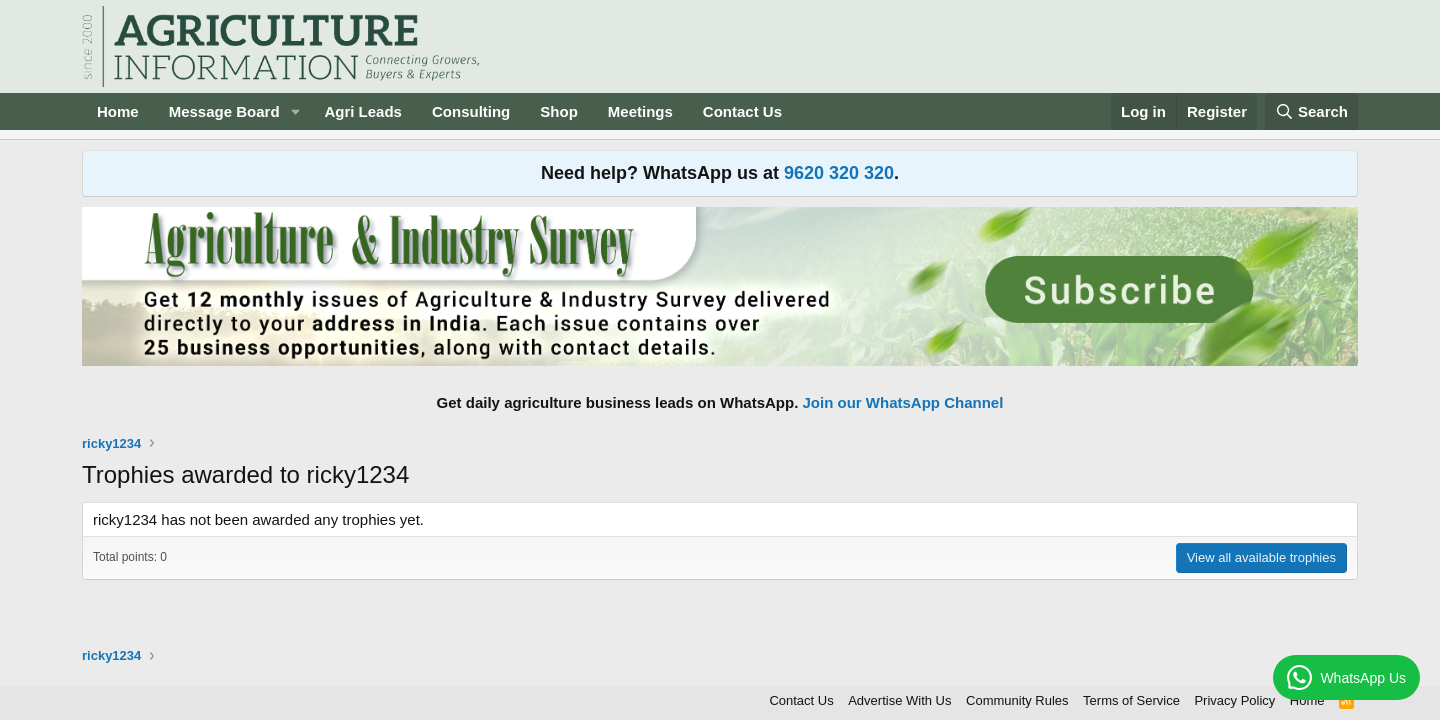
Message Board (224, 111)
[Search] (1312, 111)
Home (118, 111)
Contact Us (742, 111)
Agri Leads (363, 111)
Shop (559, 111)
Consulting (471, 111)
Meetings (640, 111)
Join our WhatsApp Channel (903, 402)
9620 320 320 (839, 173)
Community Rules (1017, 700)
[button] (295, 111)
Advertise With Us (899, 700)
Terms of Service (1131, 700)
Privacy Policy (1234, 700)
